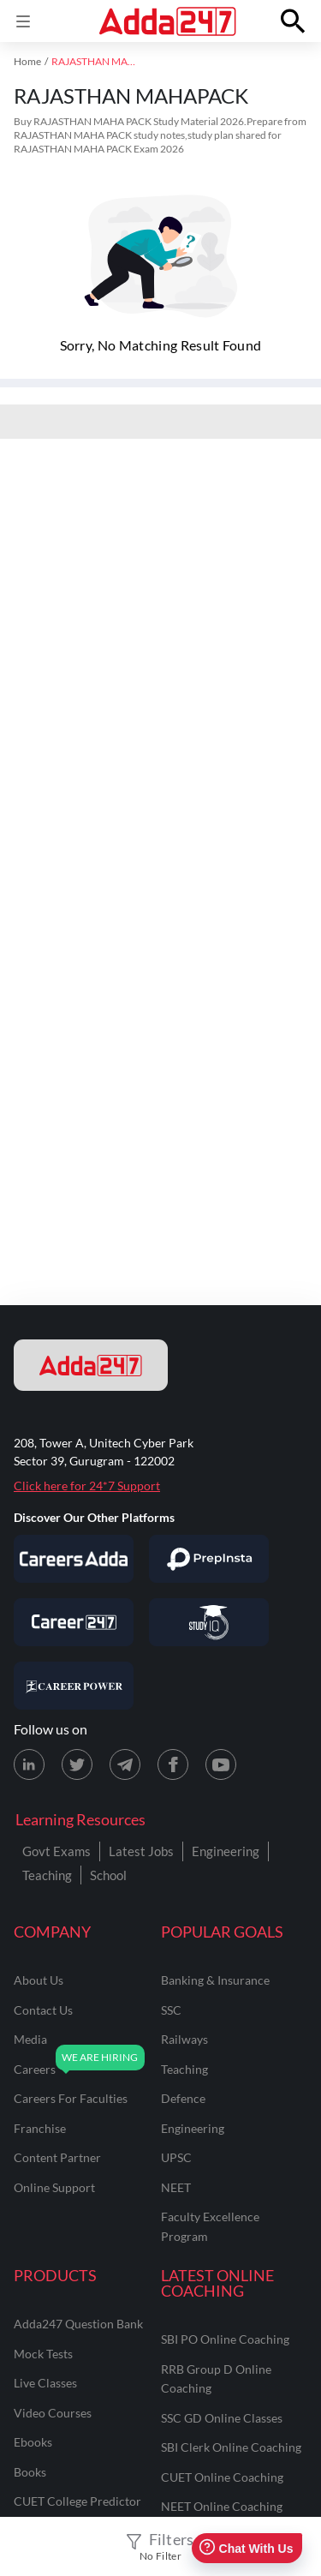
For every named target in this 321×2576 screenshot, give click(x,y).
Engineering (225, 1851)
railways (184, 2039)
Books (30, 2472)
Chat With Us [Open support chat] (246, 2548)
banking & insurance (215, 1980)
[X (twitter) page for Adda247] (77, 1764)
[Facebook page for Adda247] (173, 1764)
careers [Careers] (35, 2069)
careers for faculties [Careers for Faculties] (71, 2098)
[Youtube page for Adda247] (220, 1764)
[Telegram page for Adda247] (125, 1764)
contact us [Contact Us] (43, 2010)
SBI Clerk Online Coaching (231, 2447)
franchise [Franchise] (40, 2128)
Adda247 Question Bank (78, 2323)
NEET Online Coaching (221, 2506)
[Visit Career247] (74, 1622)
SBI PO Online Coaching (225, 2339)
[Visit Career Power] (74, 1686)
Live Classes (45, 2382)
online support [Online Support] (54, 2187)
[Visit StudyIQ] (209, 1622)
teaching (184, 2069)
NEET (176, 2187)
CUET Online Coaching (222, 2477)
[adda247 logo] (91, 1365)
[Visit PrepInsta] (209, 1559)
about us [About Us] (38, 1980)
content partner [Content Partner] (57, 2157)
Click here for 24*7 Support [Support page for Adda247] (87, 1485)
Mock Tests (43, 2353)
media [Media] (30, 2039)
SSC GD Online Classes (221, 2418)
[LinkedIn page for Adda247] (29, 1764)
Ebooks (33, 2442)
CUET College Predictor (77, 2501)
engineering (192, 2128)
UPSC (176, 2157)
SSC (171, 2010)
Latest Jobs (141, 1851)
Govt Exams (56, 1851)
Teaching (47, 1875)
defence (183, 2098)
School (108, 1875)
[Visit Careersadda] (74, 1559)
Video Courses (53, 2412)
